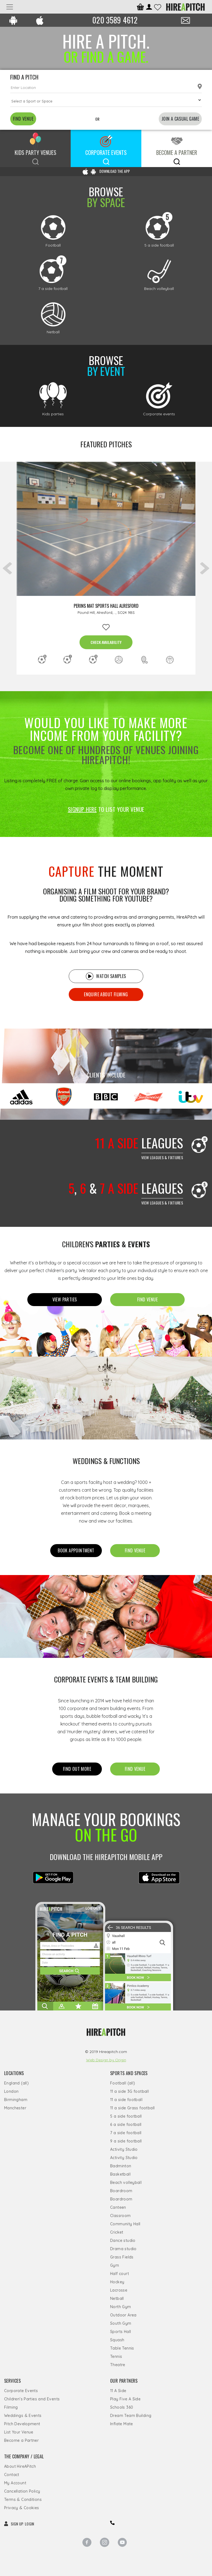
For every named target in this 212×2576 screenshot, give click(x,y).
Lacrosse (118, 2290)
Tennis (116, 2356)
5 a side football (126, 2116)
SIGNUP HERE (82, 809)
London (11, 2091)
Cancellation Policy (22, 2491)
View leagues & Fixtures (162, 1157)
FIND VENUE (23, 118)
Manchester (15, 2107)
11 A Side (118, 2390)
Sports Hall (120, 2331)
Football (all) (122, 2083)
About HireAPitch (20, 2466)
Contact (11, 2474)
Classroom (120, 2215)
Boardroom (121, 2190)
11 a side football (126, 2099)
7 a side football (126, 2132)
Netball (117, 2298)
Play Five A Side (125, 2399)
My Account (15, 2482)
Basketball (120, 2174)
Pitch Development (22, 2423)
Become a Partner (21, 2440)
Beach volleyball (126, 2182)
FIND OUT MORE (77, 1769)
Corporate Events (21, 2390)
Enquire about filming (106, 994)
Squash (117, 2339)
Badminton (120, 2165)
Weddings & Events (23, 2415)
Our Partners (124, 2380)
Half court (119, 2273)
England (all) (16, 2083)
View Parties (64, 1299)
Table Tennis (122, 2348)
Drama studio (123, 2248)
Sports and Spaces (129, 2073)
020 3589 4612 (114, 20)
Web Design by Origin (106, 2059)
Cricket (116, 2232)
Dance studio (123, 2240)
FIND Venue (147, 1299)
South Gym (120, 2323)
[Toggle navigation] (10, 7)
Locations (14, 2073)
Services (12, 2380)
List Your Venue (18, 2432)
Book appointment (76, 1550)
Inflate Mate (121, 2423)
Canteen (118, 2207)
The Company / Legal (24, 2456)
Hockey (117, 2281)
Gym (114, 2265)
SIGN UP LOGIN (19, 2524)
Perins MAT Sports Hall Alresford (106, 606)
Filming (11, 2407)
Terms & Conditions (23, 2499)
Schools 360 (121, 2407)
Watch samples (106, 976)
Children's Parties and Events (32, 2399)
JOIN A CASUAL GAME (180, 118)
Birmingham (15, 2099)
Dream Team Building (130, 2415)
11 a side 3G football (129, 2091)
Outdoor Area (123, 2315)
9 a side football (126, 2141)
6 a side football (126, 2124)
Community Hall (125, 2223)
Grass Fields (122, 2257)
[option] (106, 568)
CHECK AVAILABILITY (106, 642)
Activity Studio (124, 2149)
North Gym (120, 2306)
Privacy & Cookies (21, 2507)
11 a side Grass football (132, 2107)
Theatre (117, 2364)
